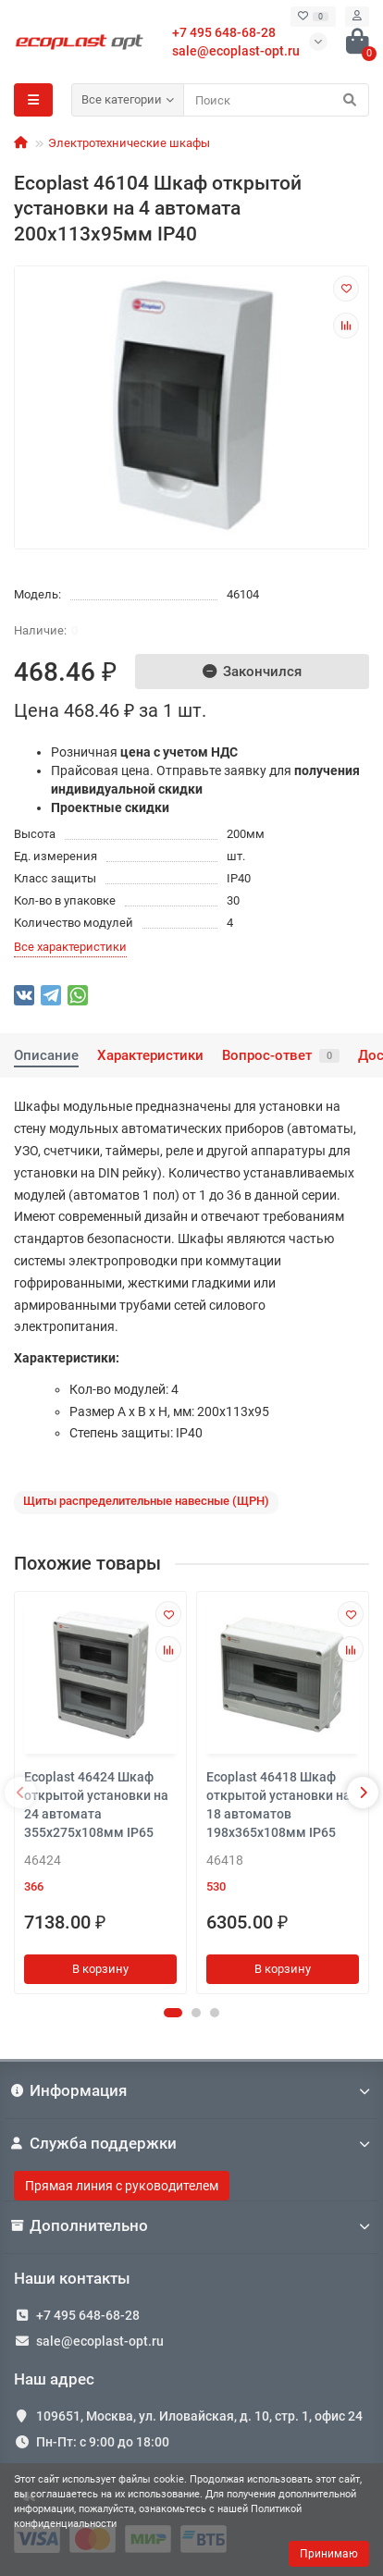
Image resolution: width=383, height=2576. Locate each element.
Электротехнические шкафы (129, 143)
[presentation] (20, 1792)
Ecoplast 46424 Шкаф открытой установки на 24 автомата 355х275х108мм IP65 (96, 1804)
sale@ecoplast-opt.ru (236, 50)
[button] (173, 2012)
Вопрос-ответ (281, 1055)
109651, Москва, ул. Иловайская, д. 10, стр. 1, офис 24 (199, 2416)
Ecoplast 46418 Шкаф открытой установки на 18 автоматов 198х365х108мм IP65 (278, 1804)
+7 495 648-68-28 (88, 2315)
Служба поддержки (191, 2143)
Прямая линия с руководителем (121, 2185)
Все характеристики (70, 947)
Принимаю (329, 2553)
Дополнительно (191, 2225)
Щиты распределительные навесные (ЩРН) (146, 1501)
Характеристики (150, 1055)
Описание (46, 1055)
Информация (191, 2090)
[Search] (276, 100)
